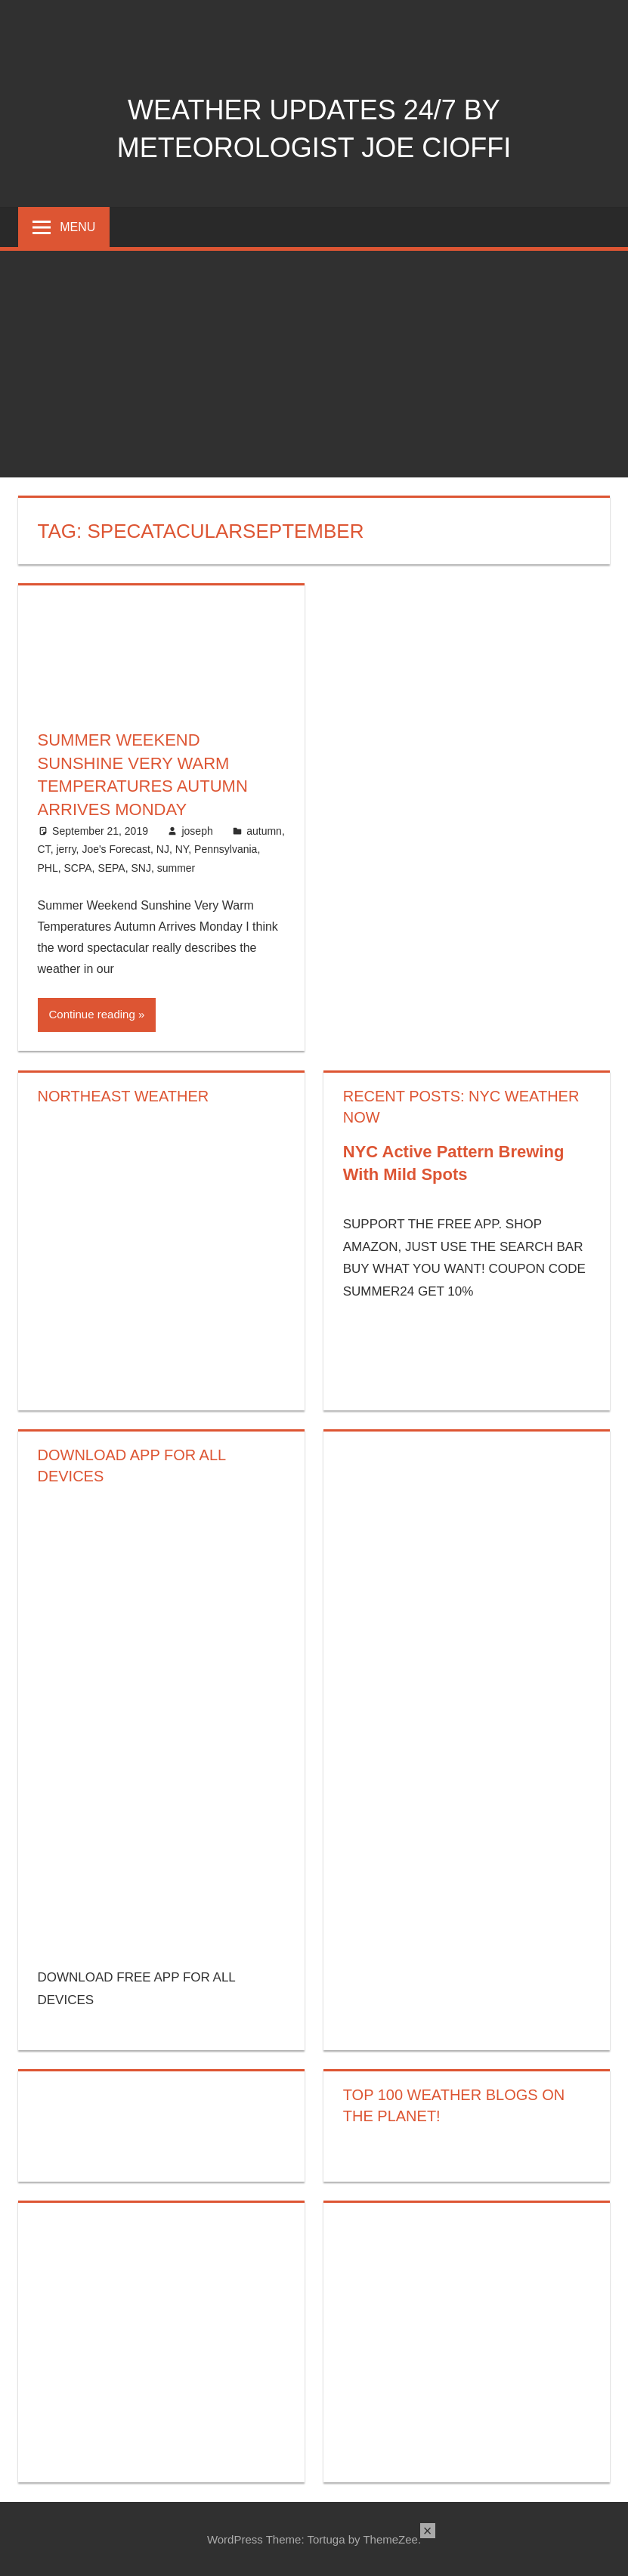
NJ (162, 849)
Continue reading (92, 1014)
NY (182, 849)
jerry (66, 849)
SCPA (78, 868)
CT (44, 849)
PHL (48, 868)
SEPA (111, 868)
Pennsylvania (225, 849)
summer (176, 868)
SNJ (140, 868)
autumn (264, 831)
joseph (196, 831)
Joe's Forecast (116, 849)
